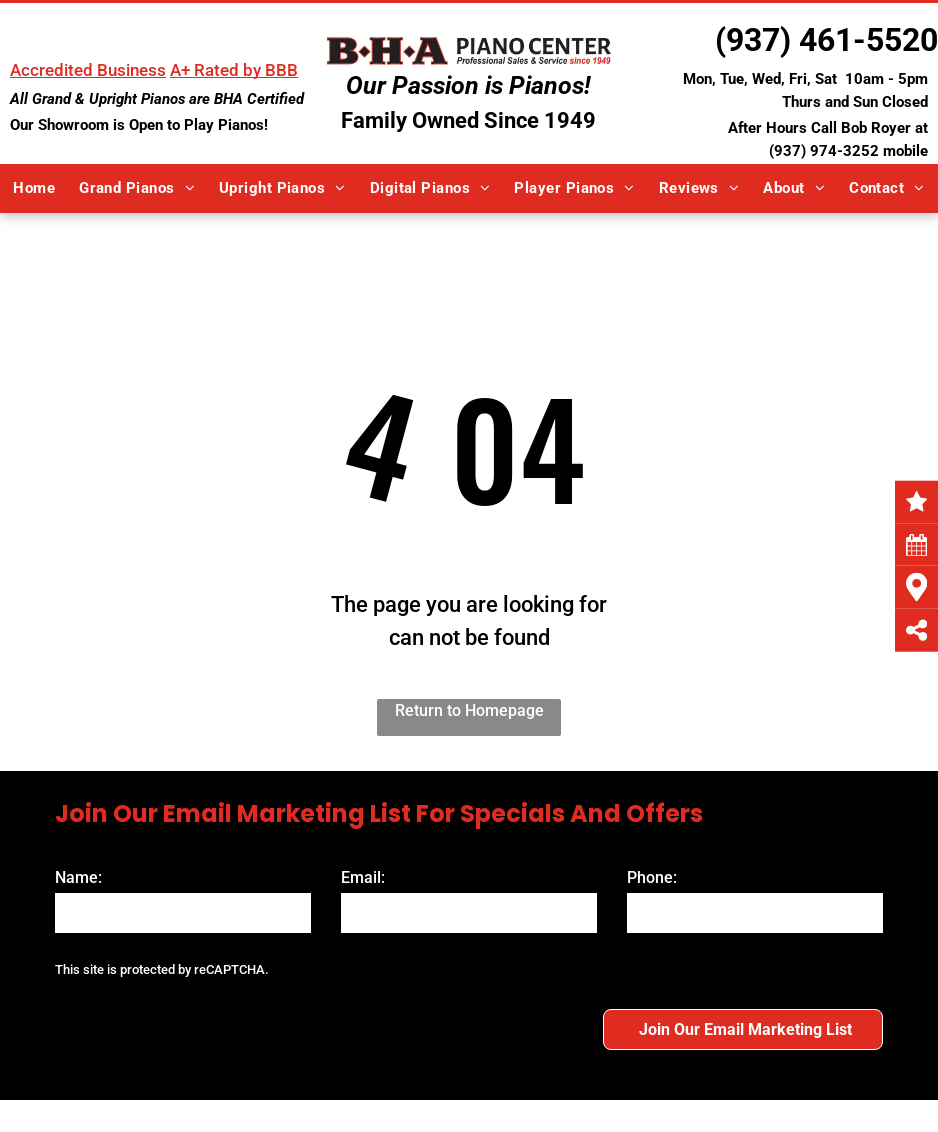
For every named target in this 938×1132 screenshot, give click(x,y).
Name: (78, 877)
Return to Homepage (469, 710)
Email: (363, 877)
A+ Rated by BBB (234, 70)
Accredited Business (88, 70)
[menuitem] (34, 188)
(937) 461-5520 (826, 40)
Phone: (652, 877)
